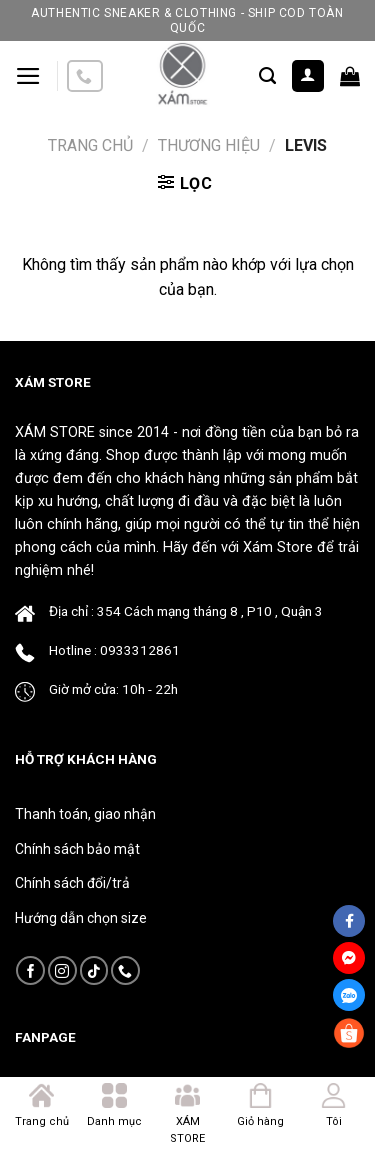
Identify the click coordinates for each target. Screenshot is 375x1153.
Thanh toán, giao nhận (85, 814)
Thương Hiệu (209, 145)
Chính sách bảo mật (77, 849)
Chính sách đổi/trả (72, 883)
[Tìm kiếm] (267, 76)
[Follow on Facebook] (30, 970)
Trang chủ (90, 145)
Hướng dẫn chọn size (81, 918)
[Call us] (85, 76)
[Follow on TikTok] (94, 970)
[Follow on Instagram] (62, 970)
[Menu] (28, 76)
